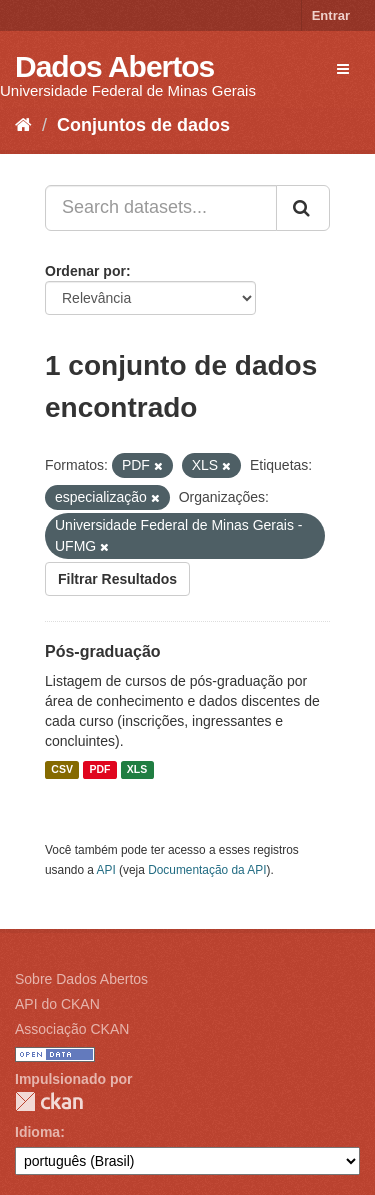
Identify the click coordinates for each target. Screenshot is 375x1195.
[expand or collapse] (343, 69)
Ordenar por (85, 271)
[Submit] (303, 208)
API (106, 870)
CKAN (49, 1101)
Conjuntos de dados (143, 125)
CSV (62, 770)
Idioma (37, 1132)
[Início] (23, 125)
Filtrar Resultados (117, 579)
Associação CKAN (72, 1029)
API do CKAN (57, 1004)
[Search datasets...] (161, 208)
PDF (99, 770)
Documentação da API (207, 870)
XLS (137, 770)
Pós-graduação (103, 651)
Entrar (331, 15)
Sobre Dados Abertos (81, 979)
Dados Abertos (114, 66)
